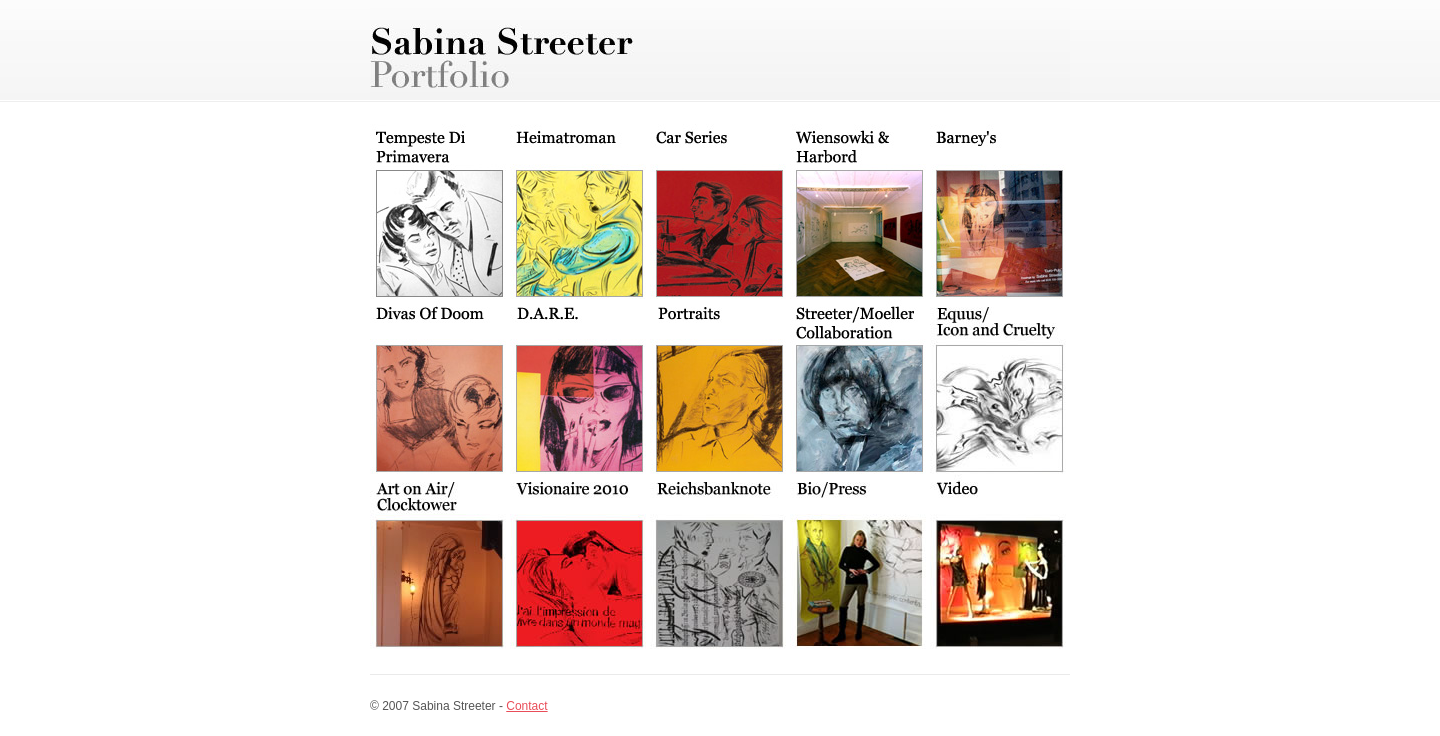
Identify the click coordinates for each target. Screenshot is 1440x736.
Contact (526, 706)
